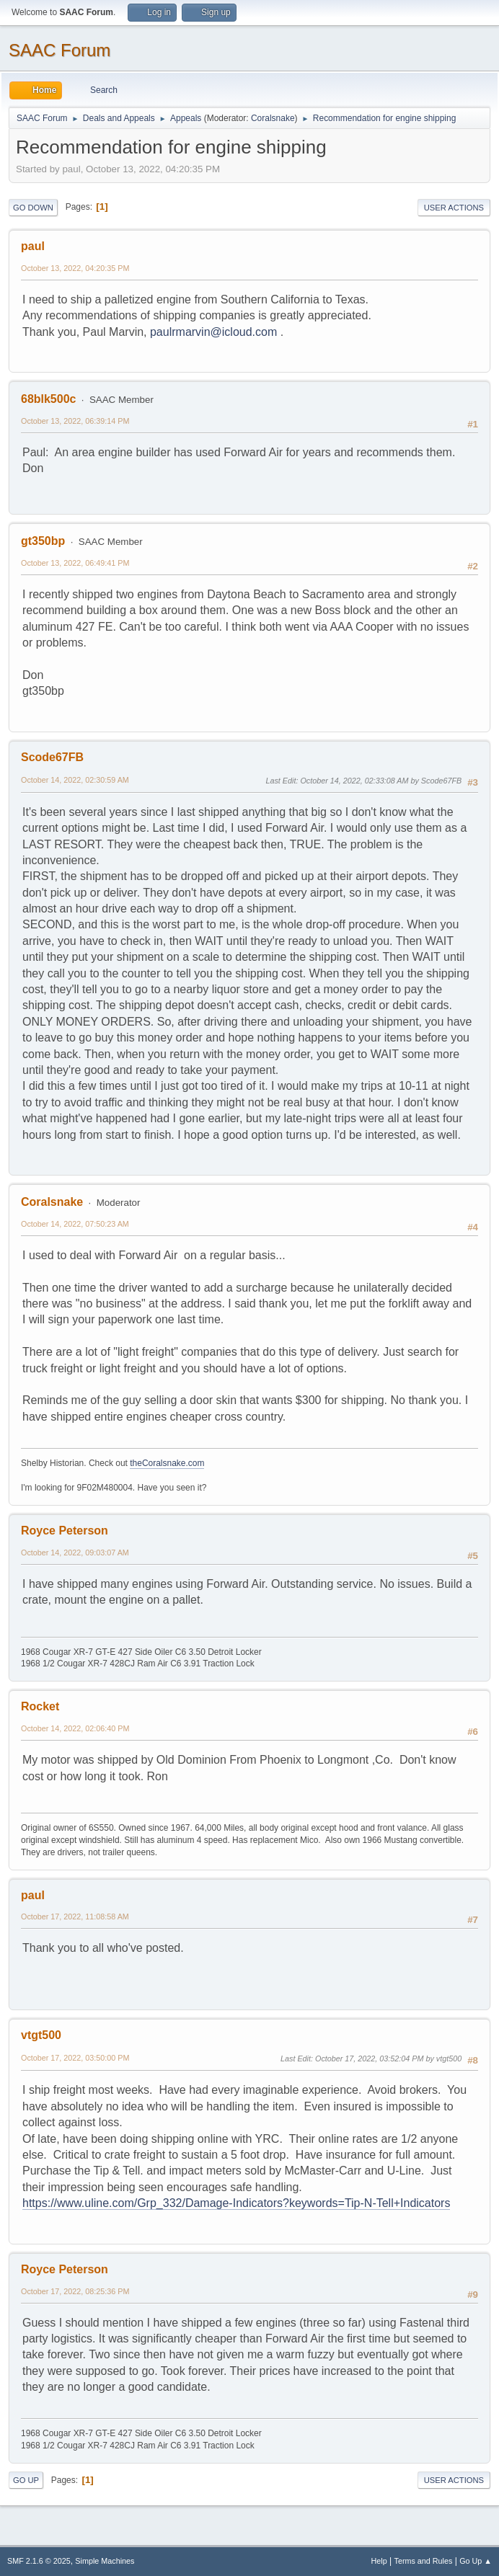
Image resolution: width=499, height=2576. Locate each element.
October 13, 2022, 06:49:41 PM (75, 563)
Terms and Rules (423, 2561)
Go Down (33, 207)
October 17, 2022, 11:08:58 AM (75, 1916)
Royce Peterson (64, 1530)
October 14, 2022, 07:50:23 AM (75, 1224)
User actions (454, 207)
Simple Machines (104, 2561)
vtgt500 (41, 2035)
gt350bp (43, 541)
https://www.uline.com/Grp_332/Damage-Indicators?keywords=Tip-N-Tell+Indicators (236, 2203)
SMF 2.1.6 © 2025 (39, 2561)
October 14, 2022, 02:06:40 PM (75, 1728)
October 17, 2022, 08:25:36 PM (75, 2291)
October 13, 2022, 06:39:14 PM (75, 421)
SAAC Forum (59, 50)
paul (33, 246)
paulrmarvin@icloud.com (213, 332)
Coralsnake (273, 118)
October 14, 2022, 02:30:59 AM (75, 780)
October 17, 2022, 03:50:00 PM (75, 2057)
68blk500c (48, 399)
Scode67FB (52, 757)
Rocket (40, 1706)
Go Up (26, 2480)
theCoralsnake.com (167, 1463)
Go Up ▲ (475, 2561)
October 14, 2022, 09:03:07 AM (75, 1552)
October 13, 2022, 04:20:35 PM (75, 268)
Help (379, 2561)
